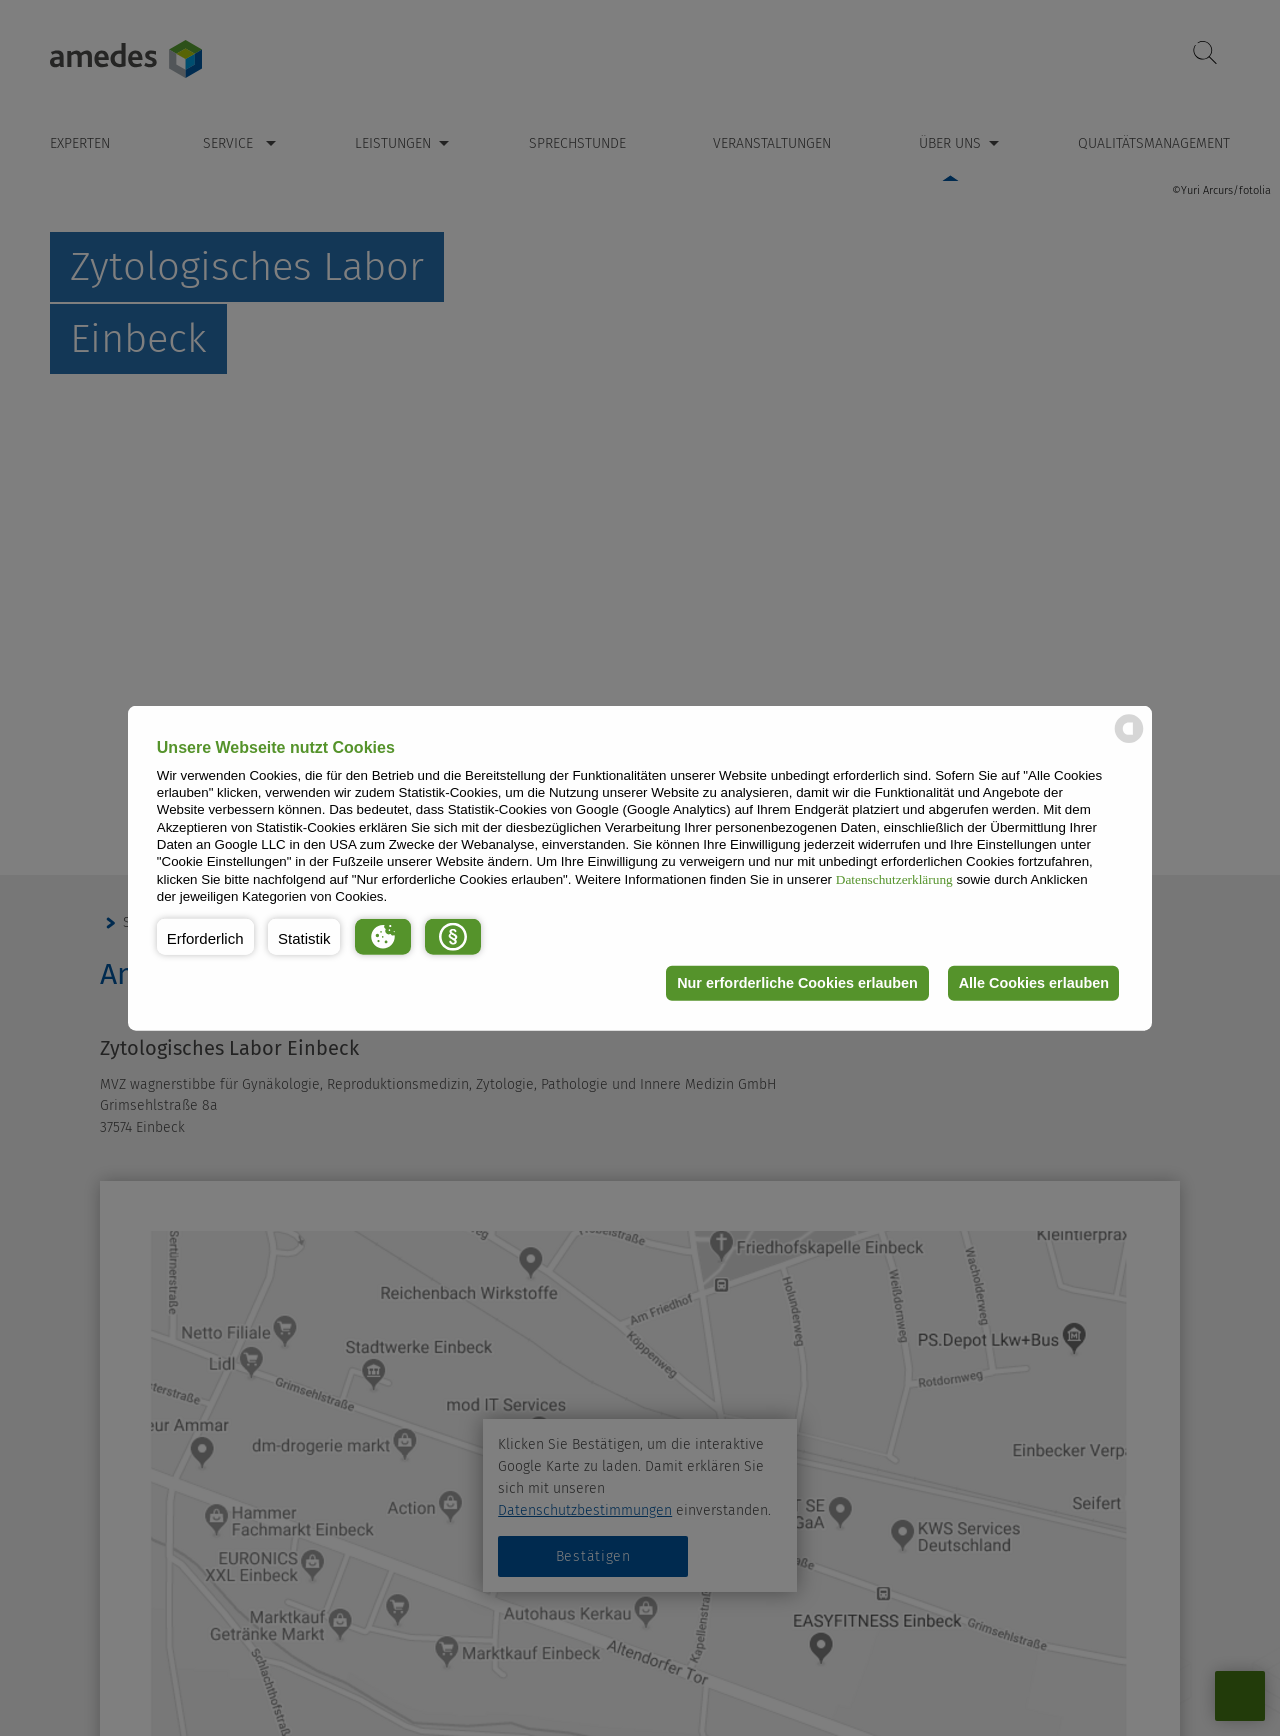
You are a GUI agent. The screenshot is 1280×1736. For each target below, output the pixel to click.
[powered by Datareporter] (1129, 741)
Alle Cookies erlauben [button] (1032, 983)
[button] (205, 936)
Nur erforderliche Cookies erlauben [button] (793, 983)
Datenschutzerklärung (894, 878)
